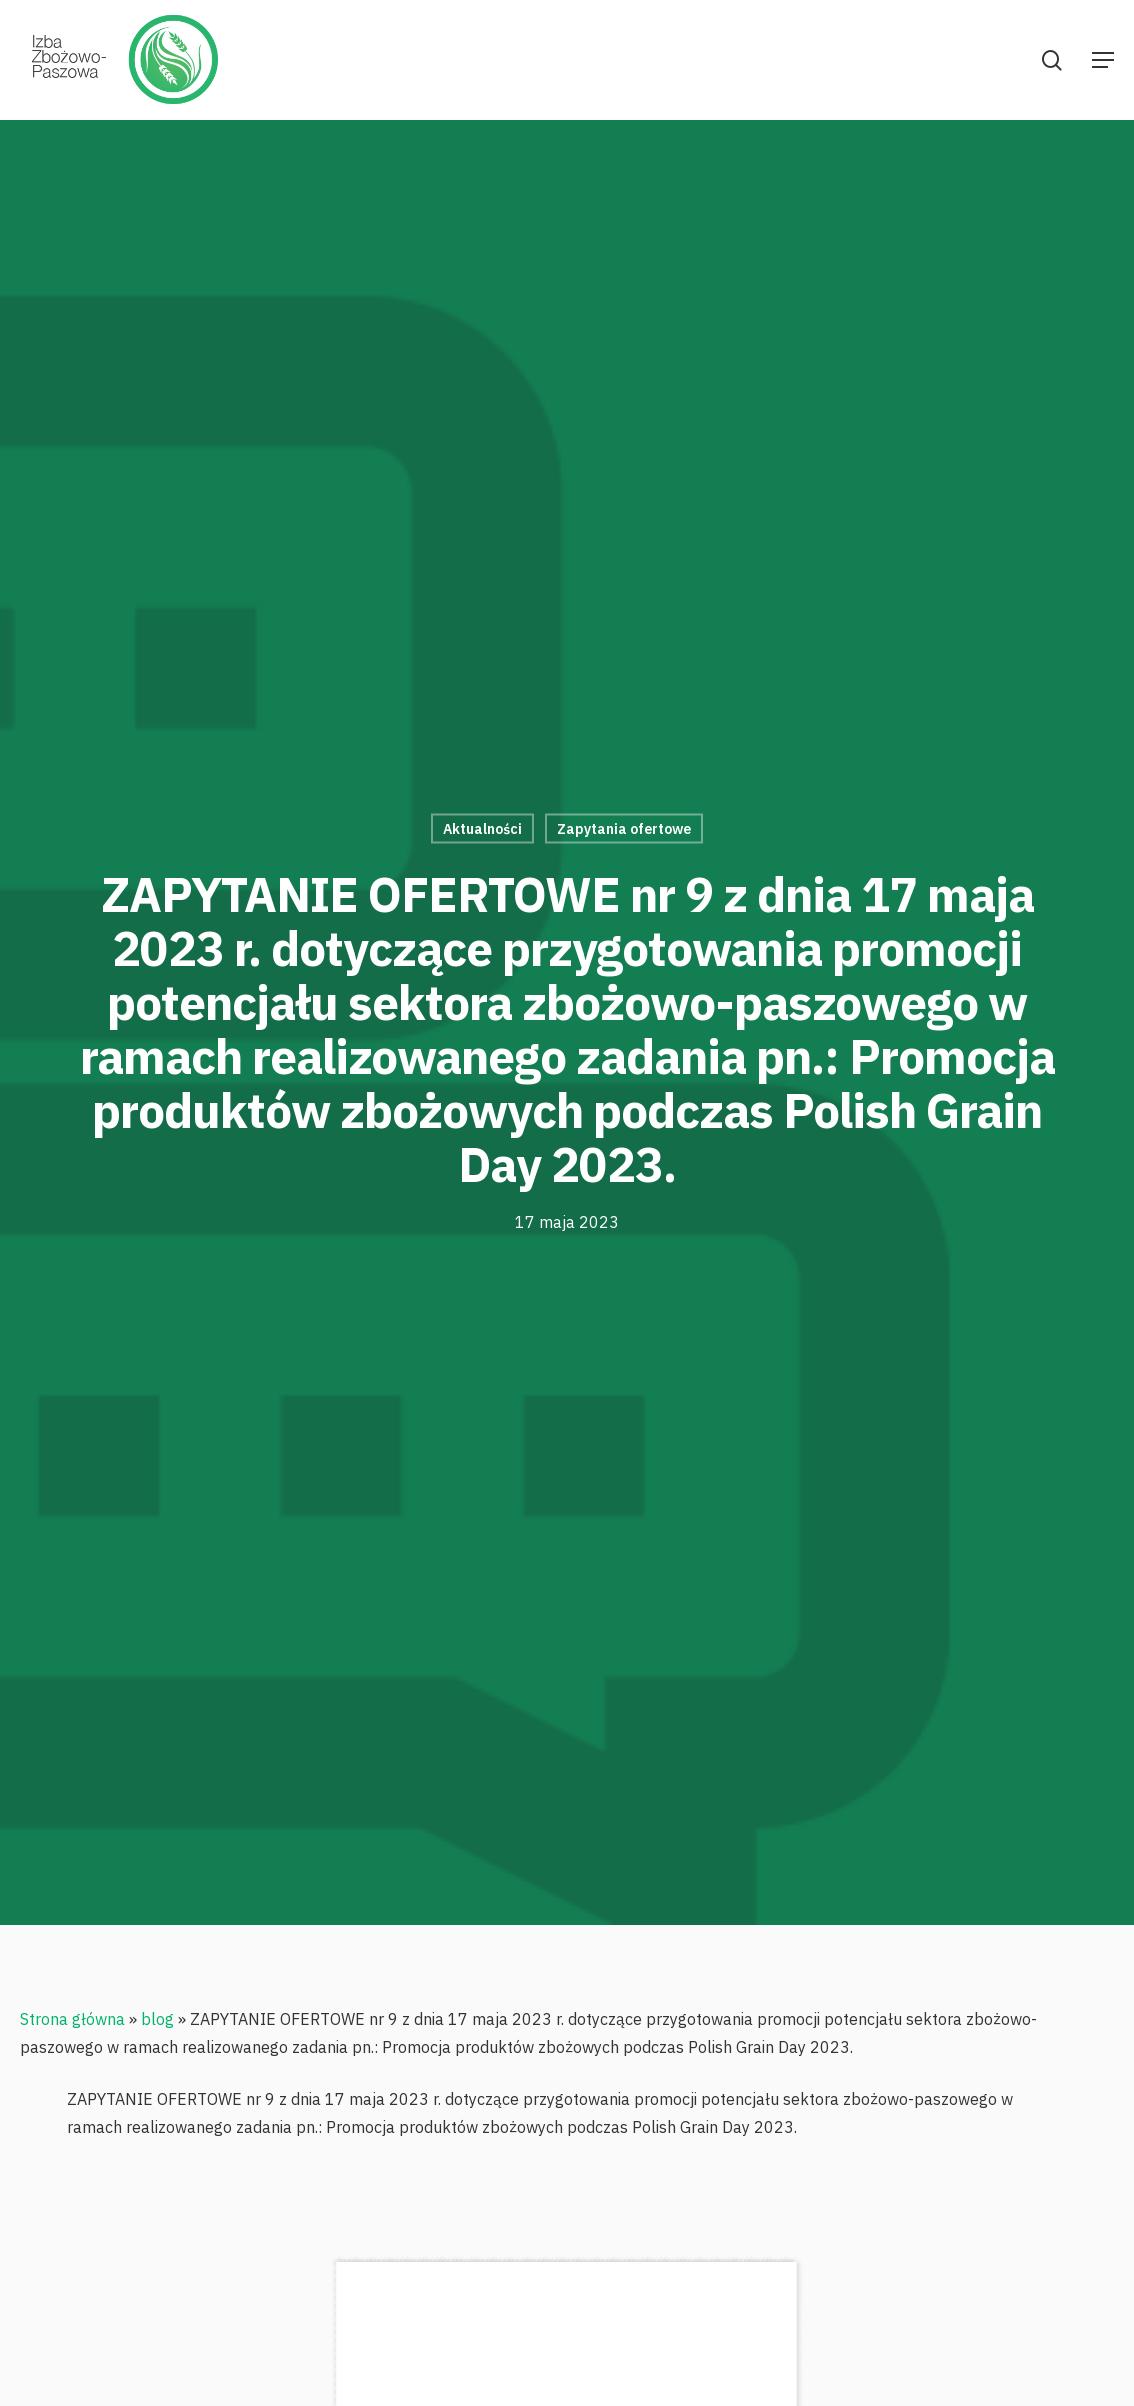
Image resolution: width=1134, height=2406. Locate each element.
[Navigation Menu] (1103, 60)
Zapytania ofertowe (624, 829)
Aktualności (482, 829)
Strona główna (72, 2019)
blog (157, 2019)
